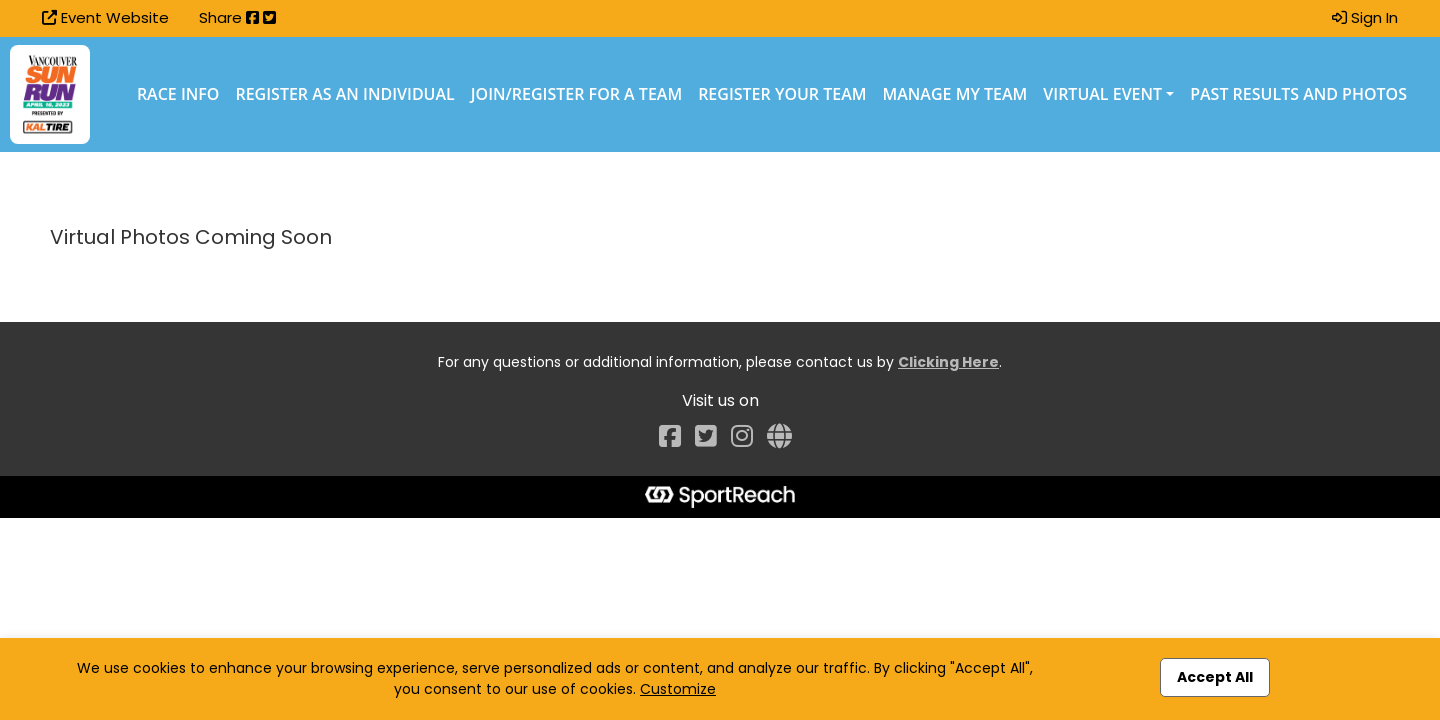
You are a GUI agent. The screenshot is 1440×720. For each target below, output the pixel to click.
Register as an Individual (344, 94)
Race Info (178, 94)
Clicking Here (948, 362)
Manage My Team (955, 94)
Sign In (1365, 17)
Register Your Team (782, 94)
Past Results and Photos (1298, 94)
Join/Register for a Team (576, 94)
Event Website (105, 17)
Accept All (1215, 677)
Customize (678, 689)
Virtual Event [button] (1102, 94)
